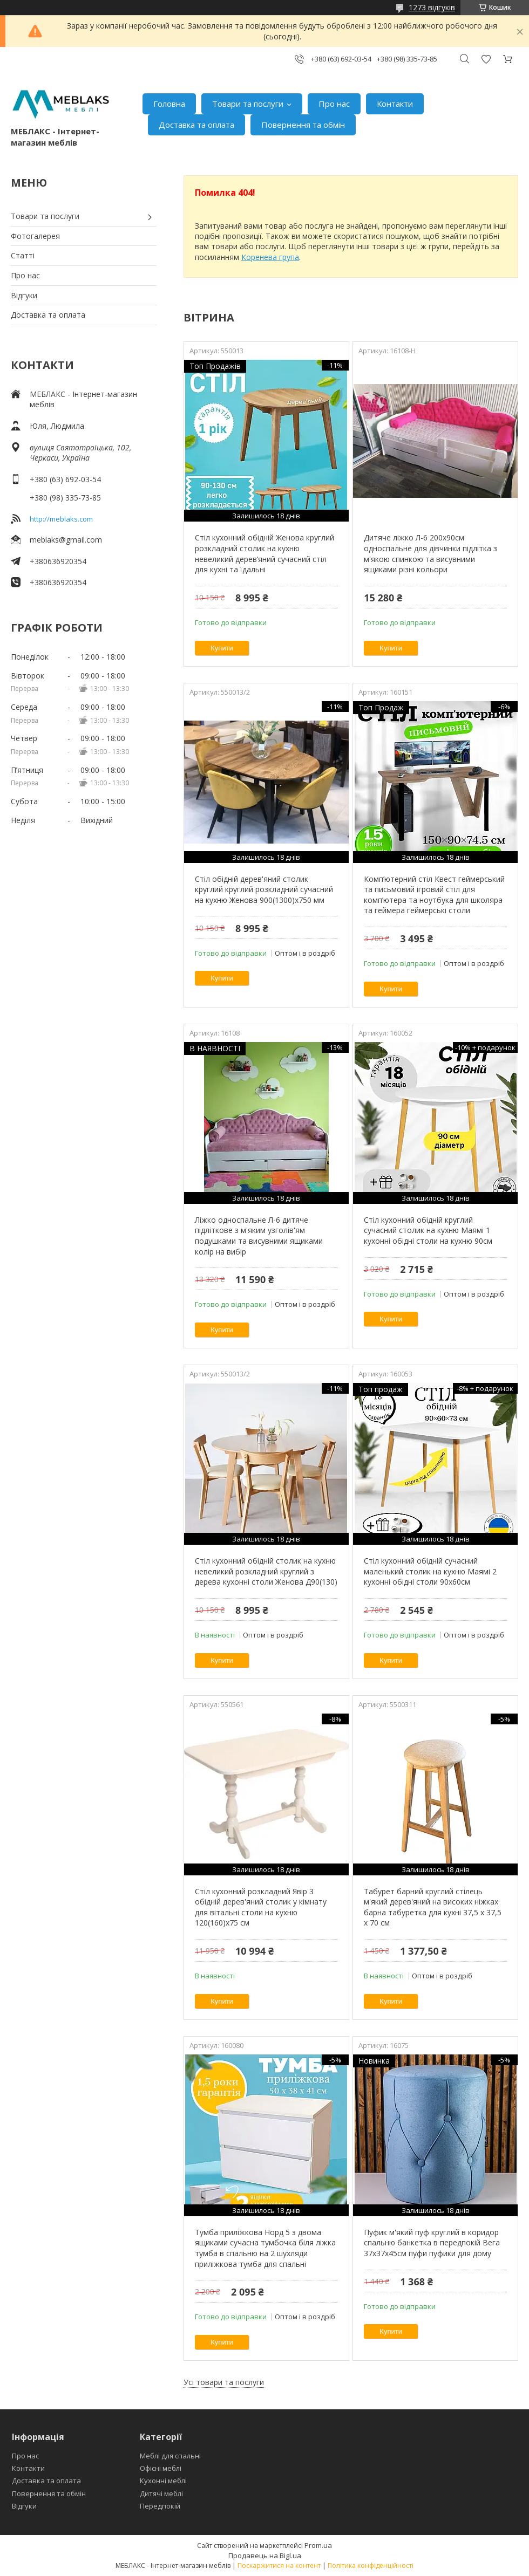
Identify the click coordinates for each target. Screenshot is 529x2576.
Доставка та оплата (196, 124)
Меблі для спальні (170, 2456)
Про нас (334, 103)
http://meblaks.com (61, 519)
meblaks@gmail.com (66, 540)
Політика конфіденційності (370, 2565)
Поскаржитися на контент (279, 2565)
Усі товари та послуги (224, 2382)
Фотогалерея (35, 236)
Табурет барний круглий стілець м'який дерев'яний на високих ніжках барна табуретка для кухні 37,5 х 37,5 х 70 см (432, 1907)
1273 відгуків (432, 7)
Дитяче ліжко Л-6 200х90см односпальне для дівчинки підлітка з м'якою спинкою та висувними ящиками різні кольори (430, 553)
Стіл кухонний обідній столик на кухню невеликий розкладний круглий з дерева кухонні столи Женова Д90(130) (266, 1571)
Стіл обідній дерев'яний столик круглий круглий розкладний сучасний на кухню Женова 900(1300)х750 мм (264, 889)
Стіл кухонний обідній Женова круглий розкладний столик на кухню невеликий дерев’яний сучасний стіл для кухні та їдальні (264, 553)
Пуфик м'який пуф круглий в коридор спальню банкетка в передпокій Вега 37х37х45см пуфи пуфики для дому (432, 2242)
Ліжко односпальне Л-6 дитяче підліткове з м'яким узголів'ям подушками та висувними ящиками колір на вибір (259, 1236)
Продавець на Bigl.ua (264, 2555)
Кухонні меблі (163, 2480)
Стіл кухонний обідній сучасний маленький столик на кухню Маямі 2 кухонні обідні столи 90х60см (430, 1571)
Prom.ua (318, 2545)
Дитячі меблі (161, 2493)
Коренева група (270, 257)
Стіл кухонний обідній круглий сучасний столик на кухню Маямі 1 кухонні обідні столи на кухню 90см (428, 1230)
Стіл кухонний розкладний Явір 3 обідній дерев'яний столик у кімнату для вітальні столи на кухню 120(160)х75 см (261, 1907)
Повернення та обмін (303, 124)
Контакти (395, 103)
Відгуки (24, 295)
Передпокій (160, 2506)
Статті (23, 255)
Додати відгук (486, 59)
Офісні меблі (160, 2468)
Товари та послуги (247, 103)
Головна (169, 103)
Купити (222, 648)
